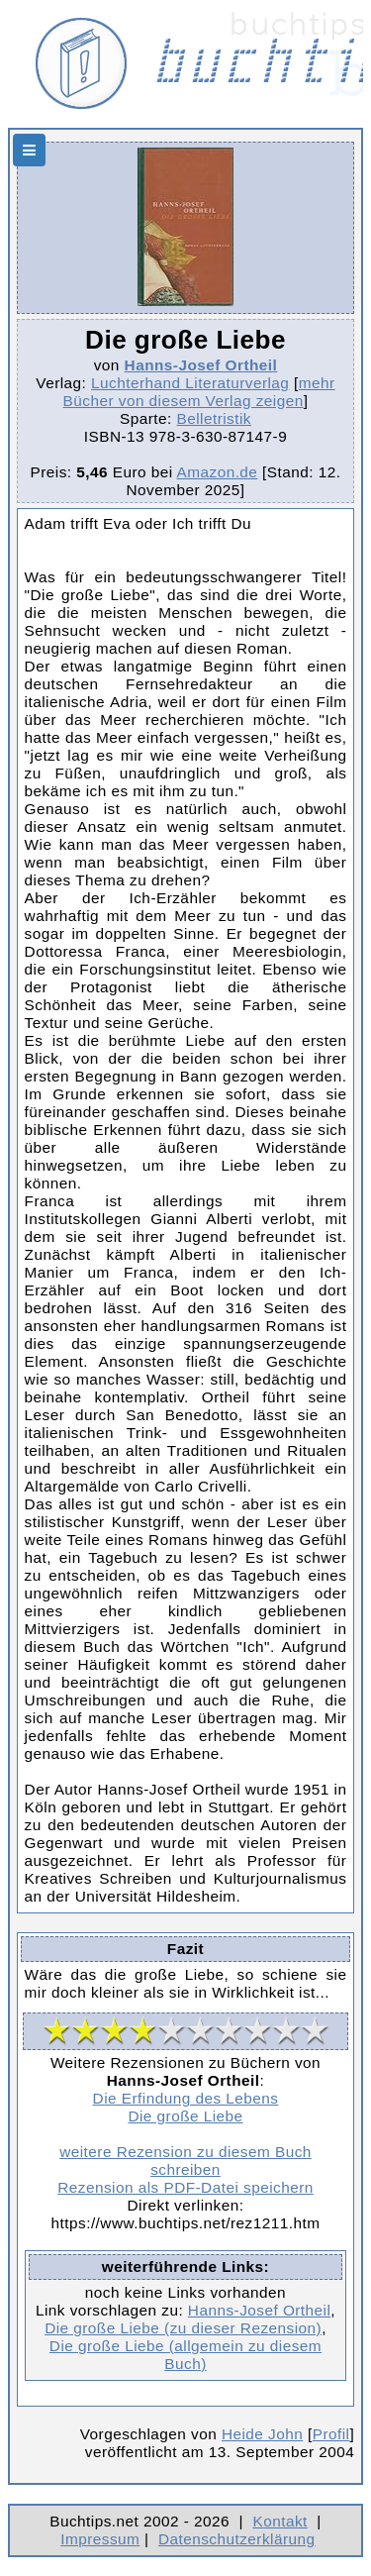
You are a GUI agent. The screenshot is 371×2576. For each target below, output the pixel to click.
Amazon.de (217, 472)
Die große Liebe (185, 2116)
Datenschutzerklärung (237, 2538)
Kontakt (279, 2521)
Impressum (99, 2538)
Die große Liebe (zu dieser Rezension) (183, 2327)
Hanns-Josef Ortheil (201, 365)
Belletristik (213, 418)
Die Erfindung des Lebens (186, 2098)
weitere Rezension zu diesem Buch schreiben (185, 2160)
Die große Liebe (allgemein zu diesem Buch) (185, 2354)
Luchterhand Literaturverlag (190, 382)
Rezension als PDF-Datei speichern (185, 2187)
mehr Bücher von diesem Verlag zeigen (199, 391)
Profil (331, 2433)
